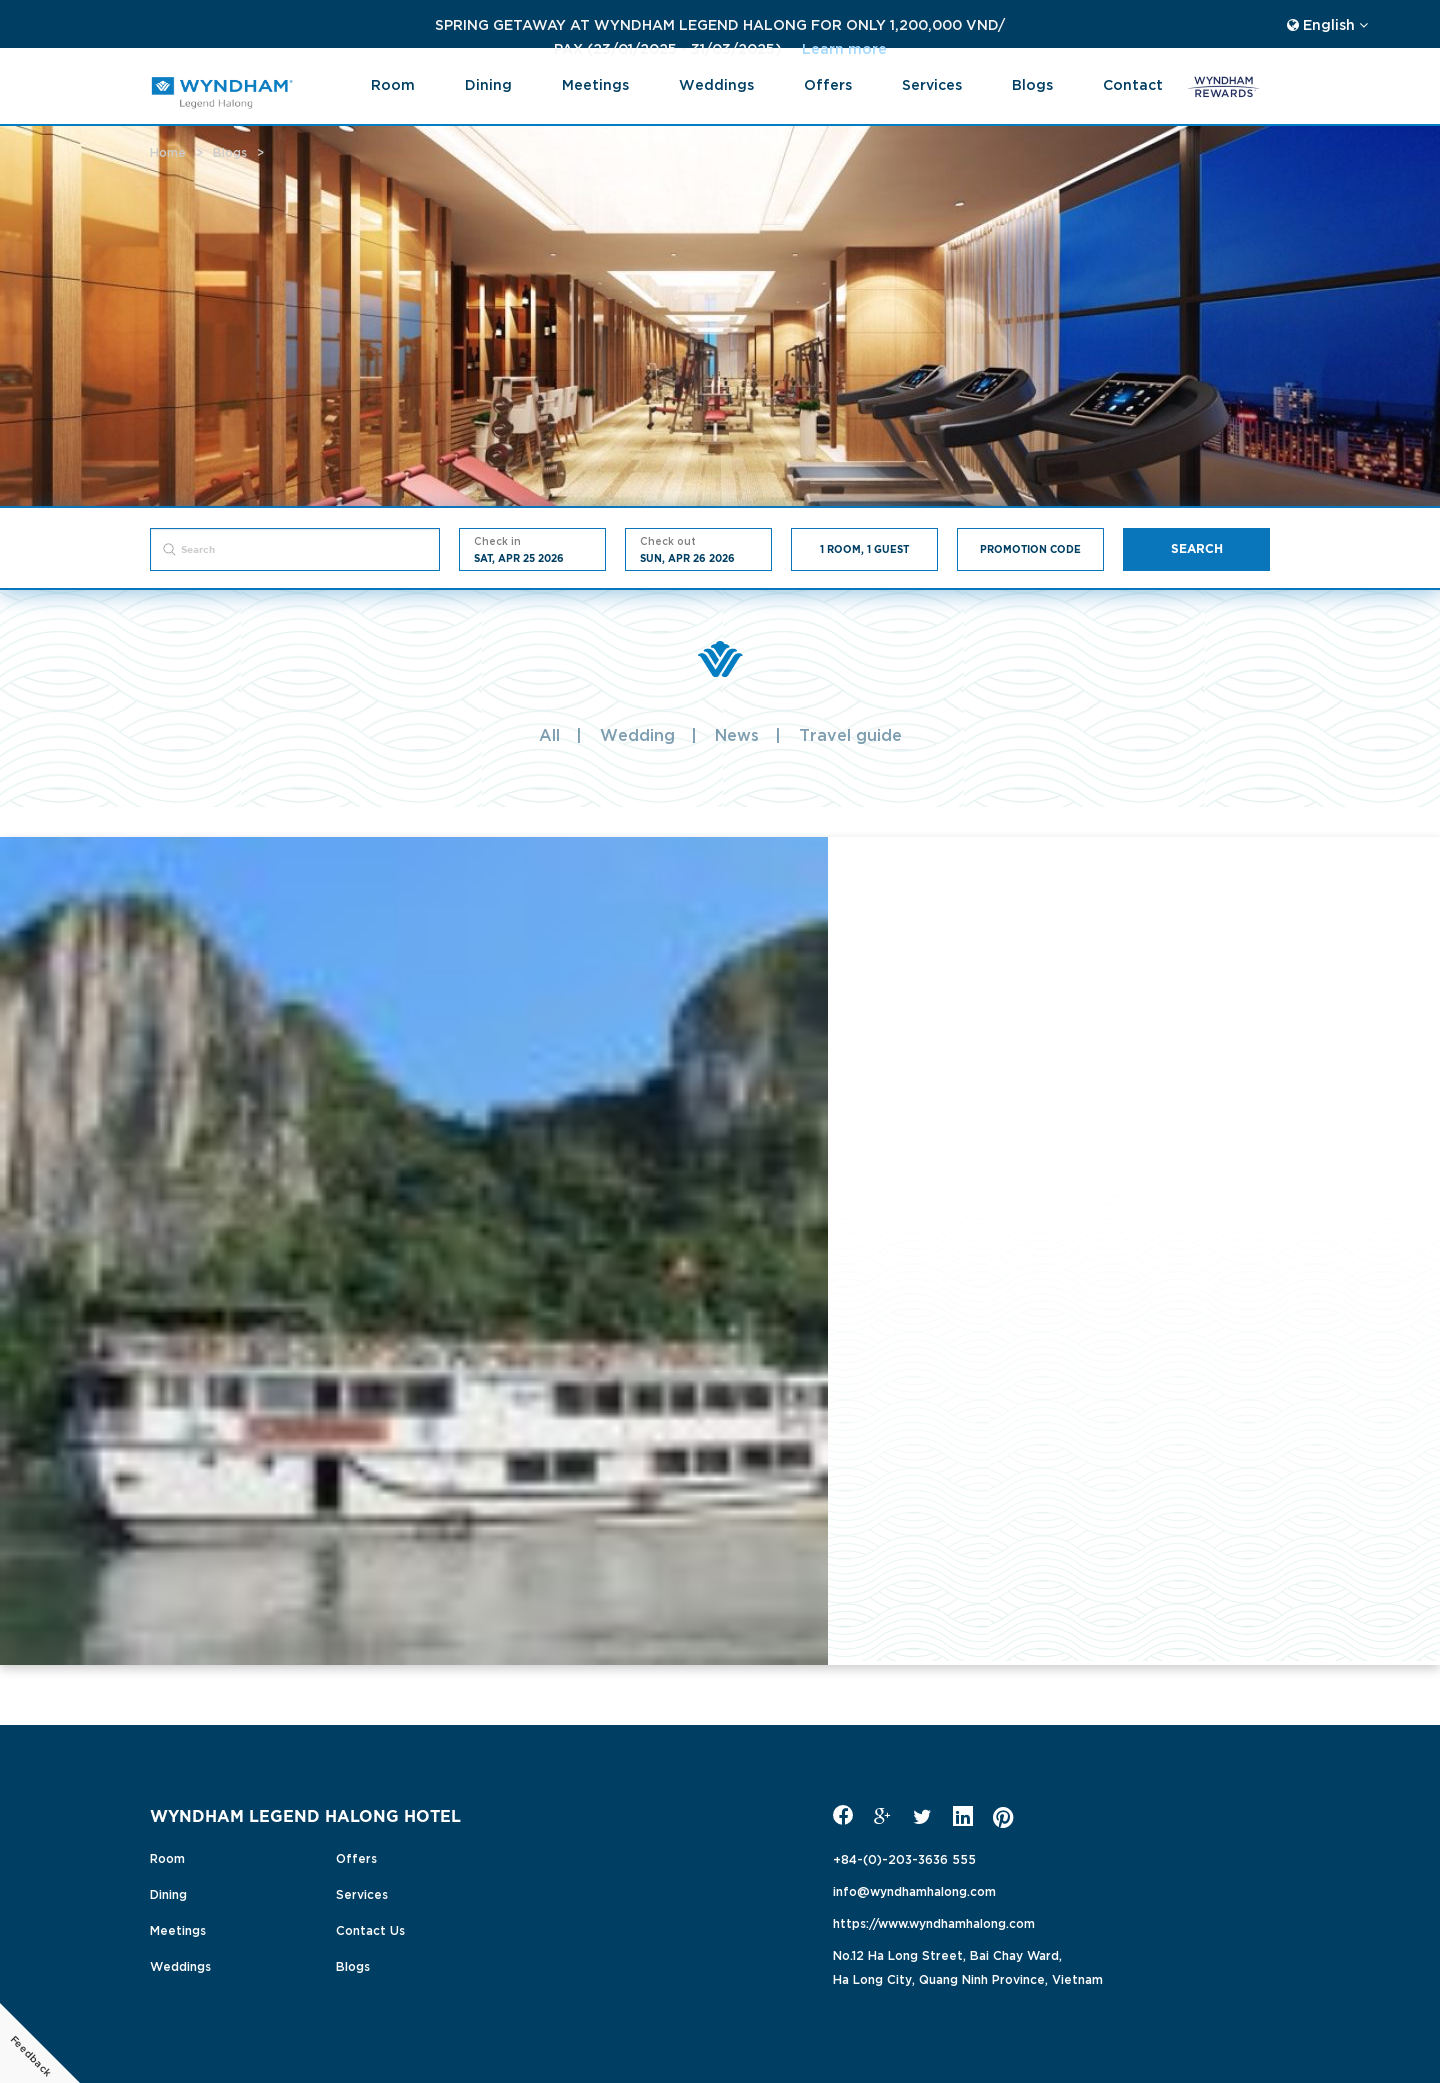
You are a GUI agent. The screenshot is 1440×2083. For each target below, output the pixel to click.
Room (393, 83)
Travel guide (850, 734)
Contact (1133, 83)
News (737, 734)
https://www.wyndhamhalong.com (934, 1922)
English (1327, 23)
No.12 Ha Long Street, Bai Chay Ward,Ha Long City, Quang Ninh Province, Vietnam (968, 1966)
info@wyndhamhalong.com (914, 1890)
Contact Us (370, 1929)
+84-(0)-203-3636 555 (904, 1858)
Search (1197, 549)
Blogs (353, 1965)
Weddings (716, 83)
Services (932, 83)
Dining (488, 83)
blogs (1032, 83)
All (549, 734)
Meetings (595, 83)
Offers (828, 83)
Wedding (637, 734)
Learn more (564, 47)
